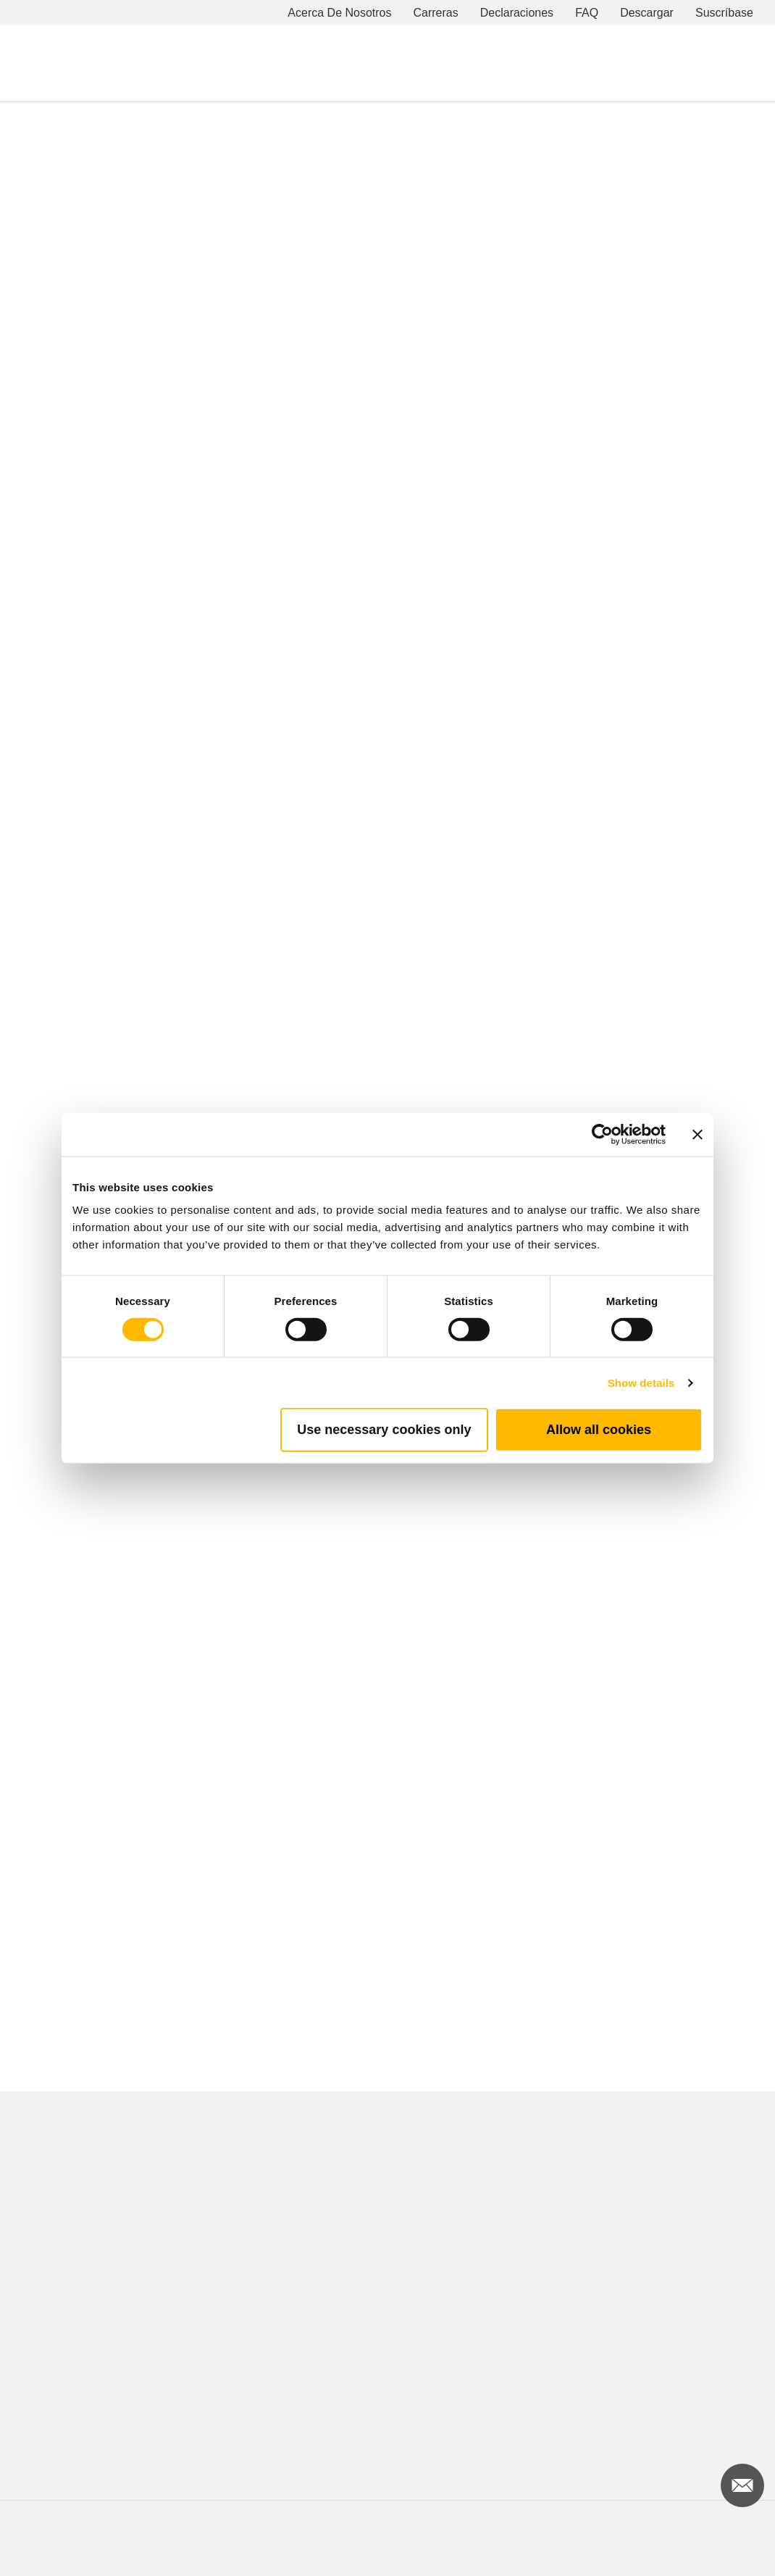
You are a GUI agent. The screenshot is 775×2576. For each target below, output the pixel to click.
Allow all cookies (598, 1429)
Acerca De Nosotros (339, 13)
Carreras (436, 13)
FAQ (586, 13)
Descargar (647, 13)
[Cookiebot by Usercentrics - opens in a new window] (602, 1134)
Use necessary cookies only (384, 1429)
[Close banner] (697, 1134)
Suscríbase (724, 13)
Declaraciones (516, 13)
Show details (641, 1382)
